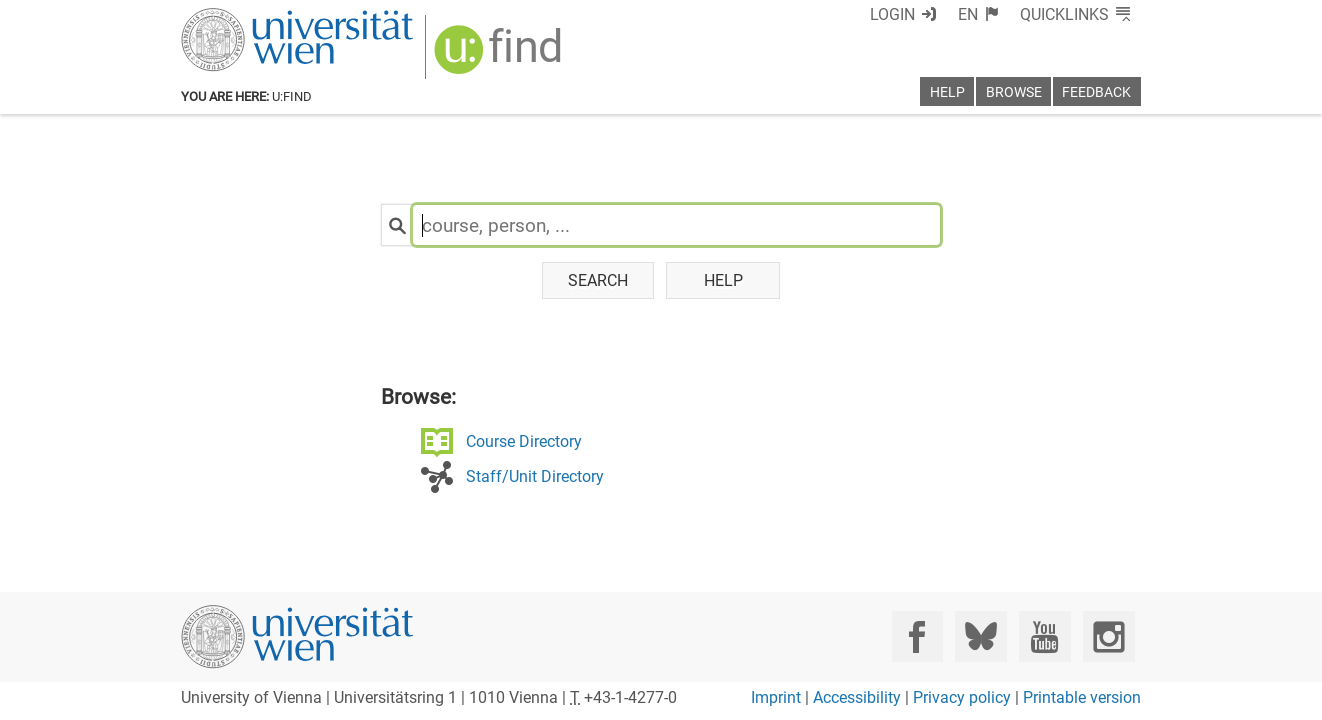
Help (723, 280)
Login (892, 14)
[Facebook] (917, 636)
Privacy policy (962, 697)
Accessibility (857, 697)
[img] (500, 56)
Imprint (776, 697)
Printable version (1082, 697)
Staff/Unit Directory (535, 476)
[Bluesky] (980, 636)
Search (598, 280)
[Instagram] (1108, 636)
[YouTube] (1044, 636)
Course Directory (524, 441)
